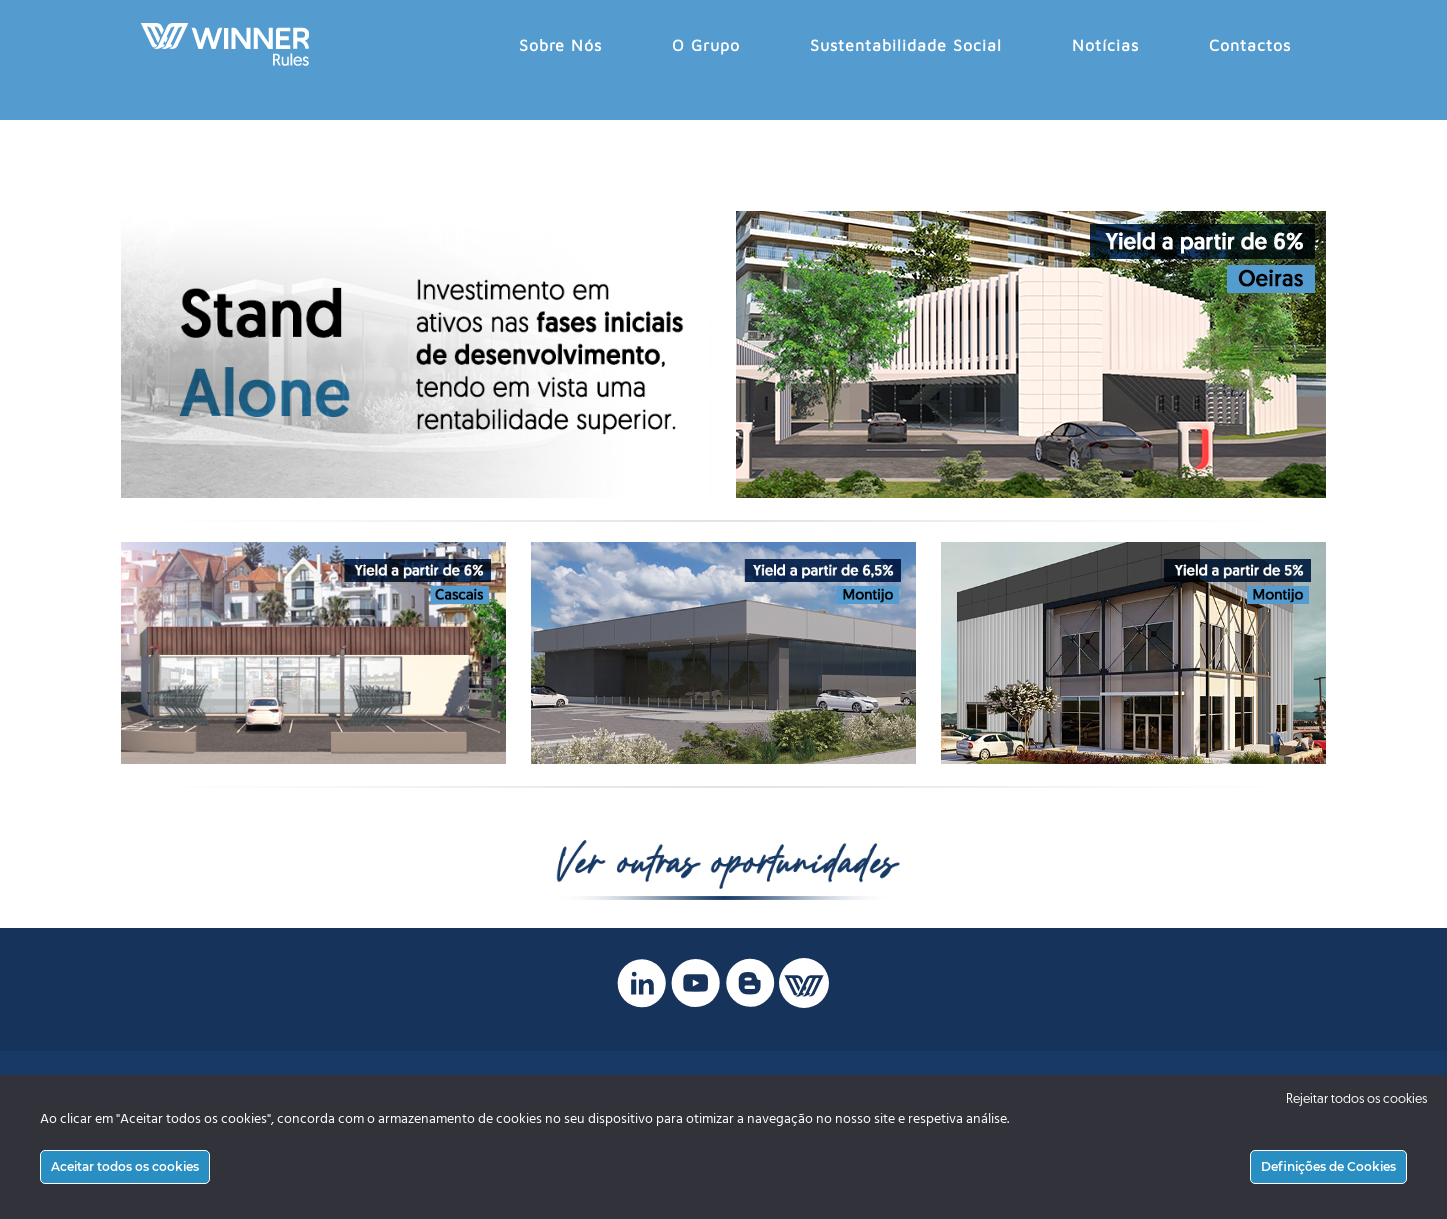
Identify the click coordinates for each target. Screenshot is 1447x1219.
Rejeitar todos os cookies (1356, 1099)
